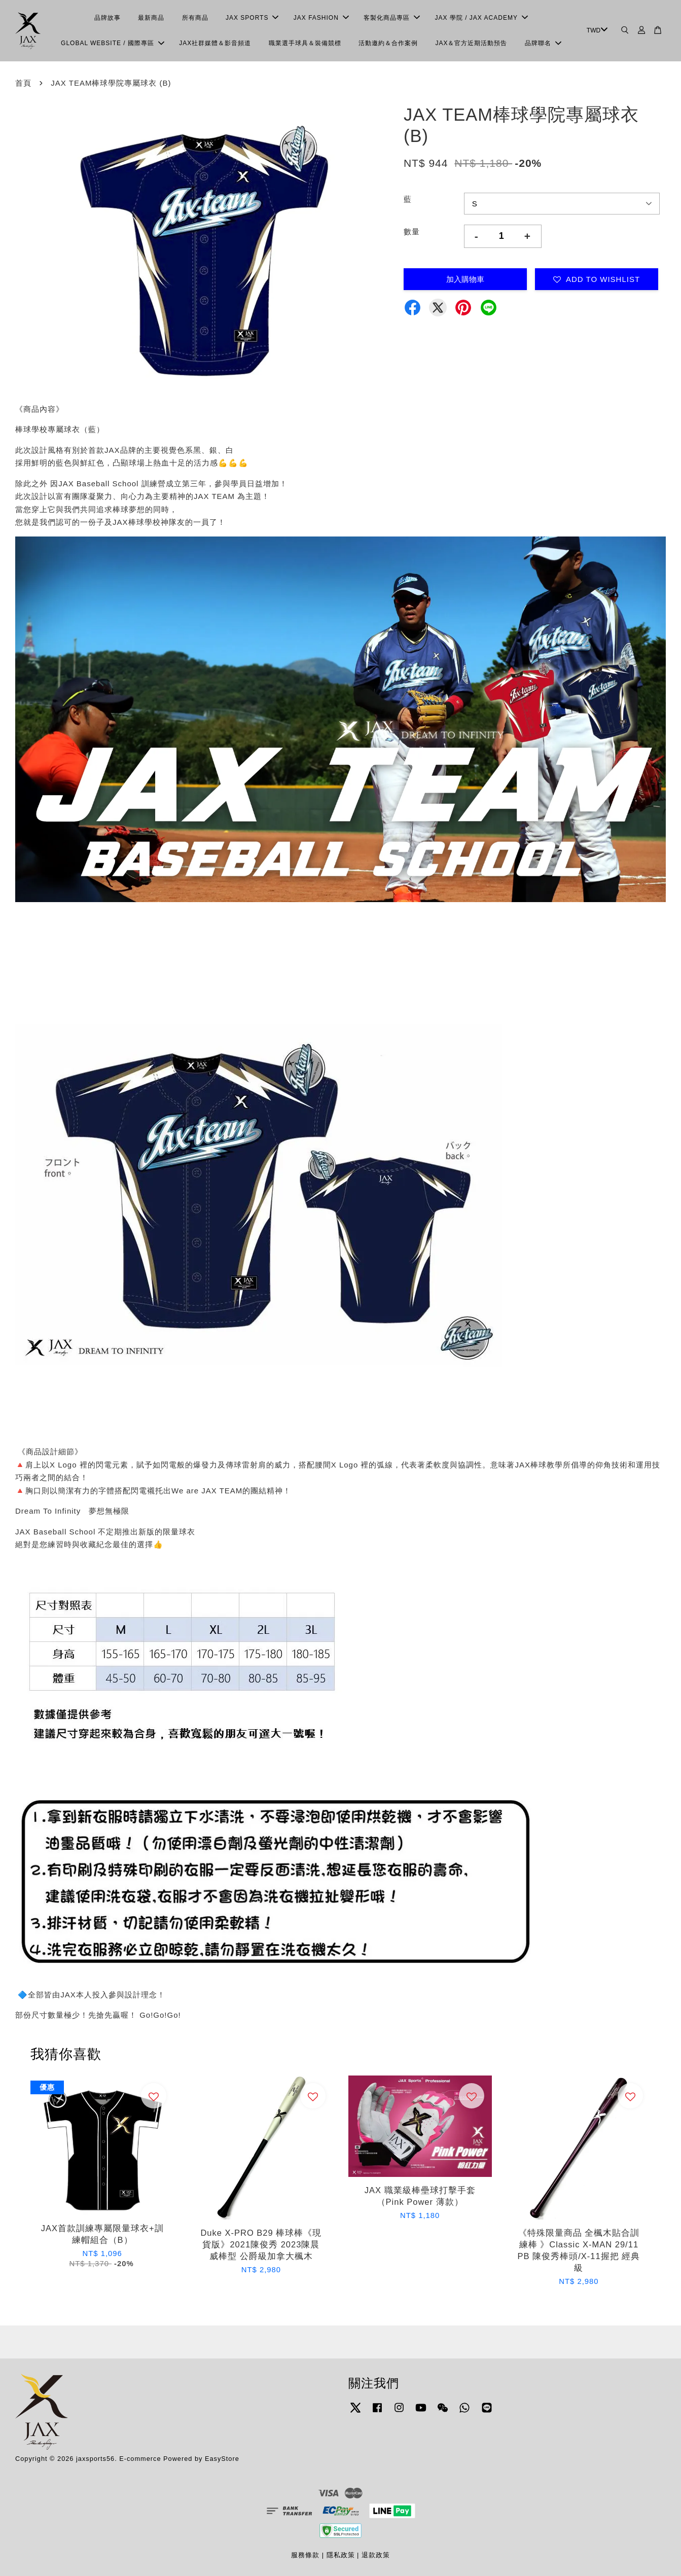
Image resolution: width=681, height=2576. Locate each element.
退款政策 (376, 2555)
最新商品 (151, 17)
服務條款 (305, 2555)
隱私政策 (341, 2555)
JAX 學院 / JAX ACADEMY (481, 17)
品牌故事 (107, 17)
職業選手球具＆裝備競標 (305, 43)
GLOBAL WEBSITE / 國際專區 (112, 43)
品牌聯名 (543, 43)
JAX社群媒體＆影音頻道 (215, 43)
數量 (412, 231)
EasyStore (222, 2458)
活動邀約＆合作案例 (388, 43)
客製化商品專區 (392, 17)
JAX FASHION (321, 17)
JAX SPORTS (252, 17)
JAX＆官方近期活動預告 (471, 43)
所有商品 (195, 17)
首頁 (23, 83)
